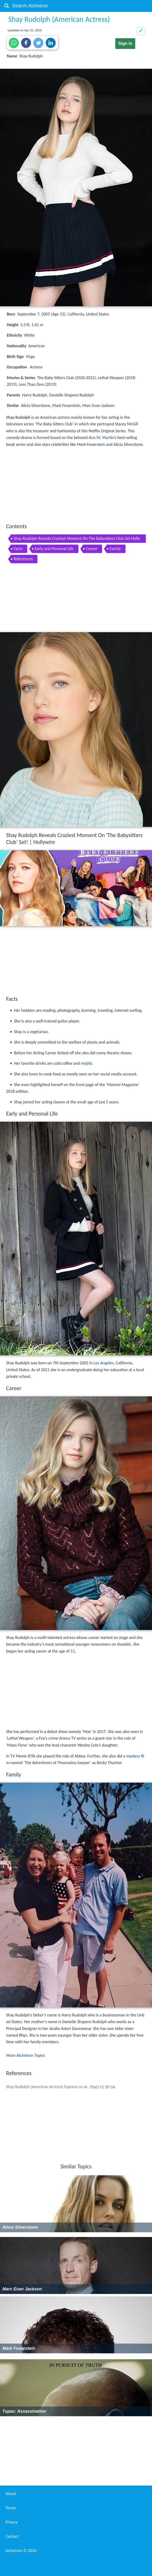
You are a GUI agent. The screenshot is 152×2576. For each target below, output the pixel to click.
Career (91, 548)
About (10, 2493)
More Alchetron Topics (25, 2055)
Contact (12, 2536)
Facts (18, 548)
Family (115, 548)
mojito (86, 1063)
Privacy (11, 2522)
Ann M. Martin (101, 437)
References (23, 558)
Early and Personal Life (54, 548)
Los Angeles (104, 1363)
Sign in (125, 43)
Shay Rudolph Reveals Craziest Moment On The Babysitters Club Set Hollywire (77, 539)
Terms (10, 2507)
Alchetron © (20, 2550)
